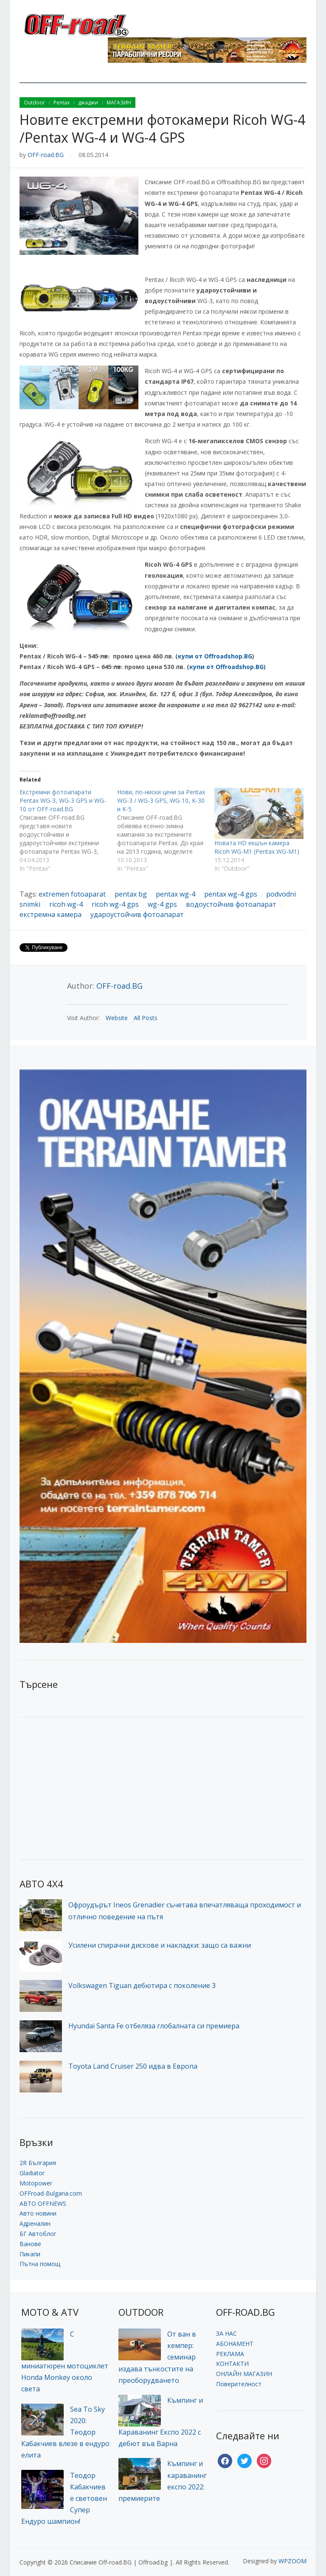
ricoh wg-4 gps (115, 904)
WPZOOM (292, 2561)
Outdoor (34, 102)
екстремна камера (51, 914)
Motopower (36, 2183)
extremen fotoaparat (72, 894)
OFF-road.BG (46, 155)
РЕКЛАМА (230, 2354)
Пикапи (30, 2254)
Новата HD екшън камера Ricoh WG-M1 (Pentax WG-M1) (256, 847)
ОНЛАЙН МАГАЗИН (244, 2374)
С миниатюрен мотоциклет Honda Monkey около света (64, 2361)
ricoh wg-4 (66, 904)
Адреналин (35, 2223)
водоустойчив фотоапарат (231, 904)
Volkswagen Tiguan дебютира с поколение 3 (142, 1985)
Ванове (30, 2244)
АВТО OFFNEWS (43, 2203)
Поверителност (238, 2384)
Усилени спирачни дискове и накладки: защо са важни (159, 1945)
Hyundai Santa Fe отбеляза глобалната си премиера (153, 2025)
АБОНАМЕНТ (234, 2344)
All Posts (145, 1018)
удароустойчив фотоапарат (137, 914)
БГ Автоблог (38, 2234)
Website (117, 1018)
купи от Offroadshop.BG (215, 656)
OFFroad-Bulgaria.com (51, 2193)
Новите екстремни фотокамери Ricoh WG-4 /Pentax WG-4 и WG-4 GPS (162, 128)
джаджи (88, 102)
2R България (38, 2163)
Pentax (61, 102)
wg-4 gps (162, 904)
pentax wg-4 (175, 894)
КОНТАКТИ (232, 2363)
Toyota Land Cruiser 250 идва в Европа (132, 2066)
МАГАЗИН (119, 102)
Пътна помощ (40, 2264)
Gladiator (32, 2173)
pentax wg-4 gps (230, 894)
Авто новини (38, 2213)
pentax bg (131, 894)
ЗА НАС (226, 2333)
